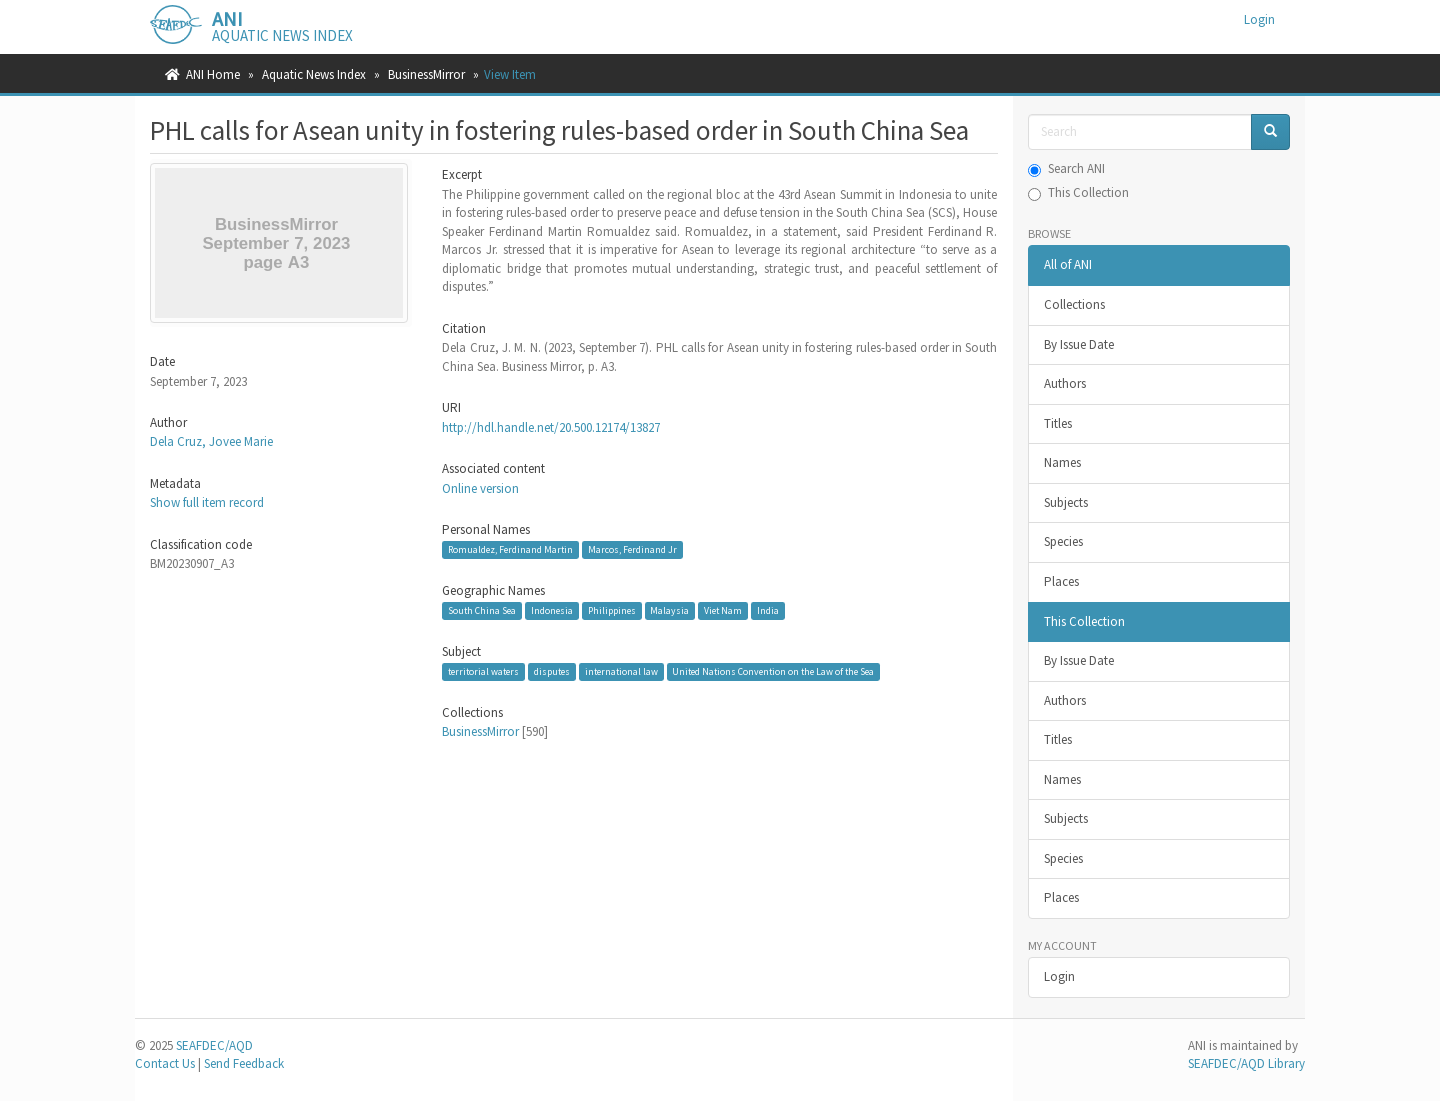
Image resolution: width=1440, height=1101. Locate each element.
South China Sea (482, 610)
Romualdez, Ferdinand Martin (510, 549)
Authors (1065, 383)
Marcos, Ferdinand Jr (632, 549)
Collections (1074, 304)
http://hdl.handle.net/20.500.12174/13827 (551, 427)
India (768, 610)
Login (1059, 976)
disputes (552, 671)
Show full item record (207, 502)
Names (1062, 462)
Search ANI (1066, 168)
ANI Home (213, 74)
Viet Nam (723, 610)
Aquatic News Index (314, 74)
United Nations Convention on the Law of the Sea (773, 671)
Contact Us (165, 1063)
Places (1061, 581)
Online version (480, 488)
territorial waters (483, 671)
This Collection (1078, 192)
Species (1063, 541)
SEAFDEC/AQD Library (1246, 1063)
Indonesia (552, 610)
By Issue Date (1079, 344)
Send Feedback (244, 1063)
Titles (1058, 423)
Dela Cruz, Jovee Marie (211, 441)
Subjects (1066, 502)
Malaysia (669, 610)
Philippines (612, 610)
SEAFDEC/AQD (214, 1045)
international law (621, 671)
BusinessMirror (426, 74)
